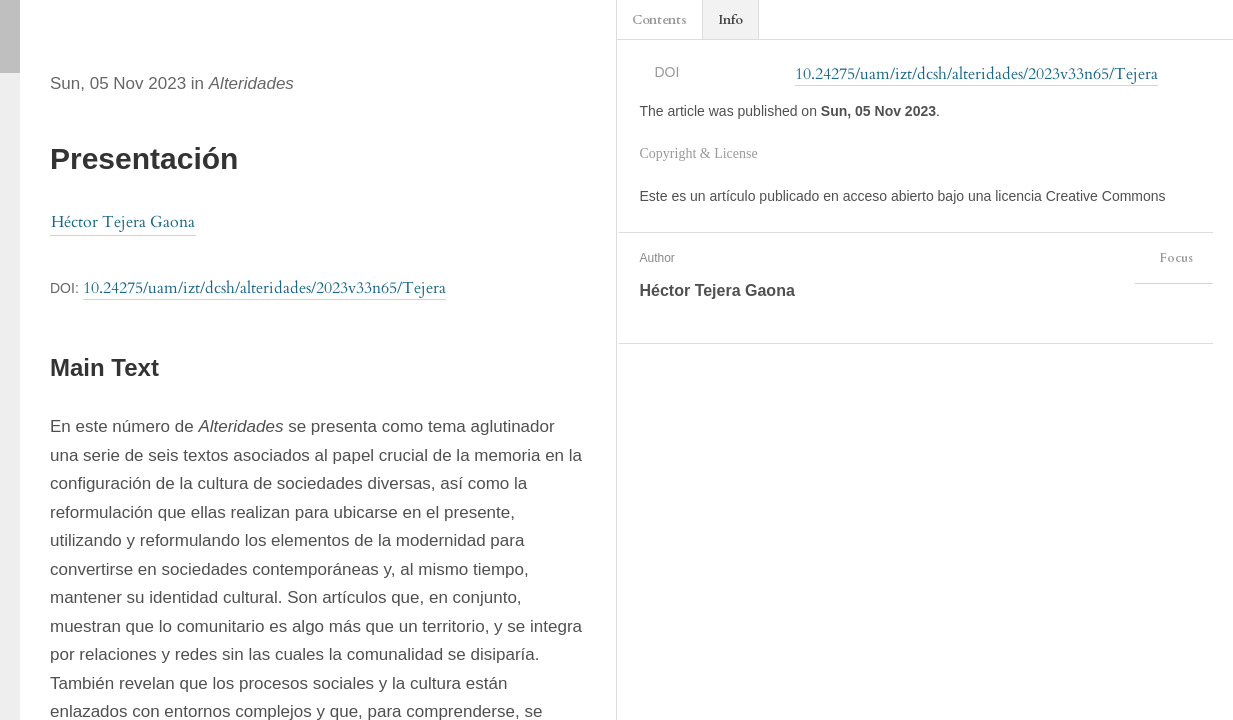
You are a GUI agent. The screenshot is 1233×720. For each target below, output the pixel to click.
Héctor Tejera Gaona (123, 222)
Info (730, 20)
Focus (1174, 258)
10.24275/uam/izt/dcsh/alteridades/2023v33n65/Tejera (264, 288)
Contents (659, 20)
